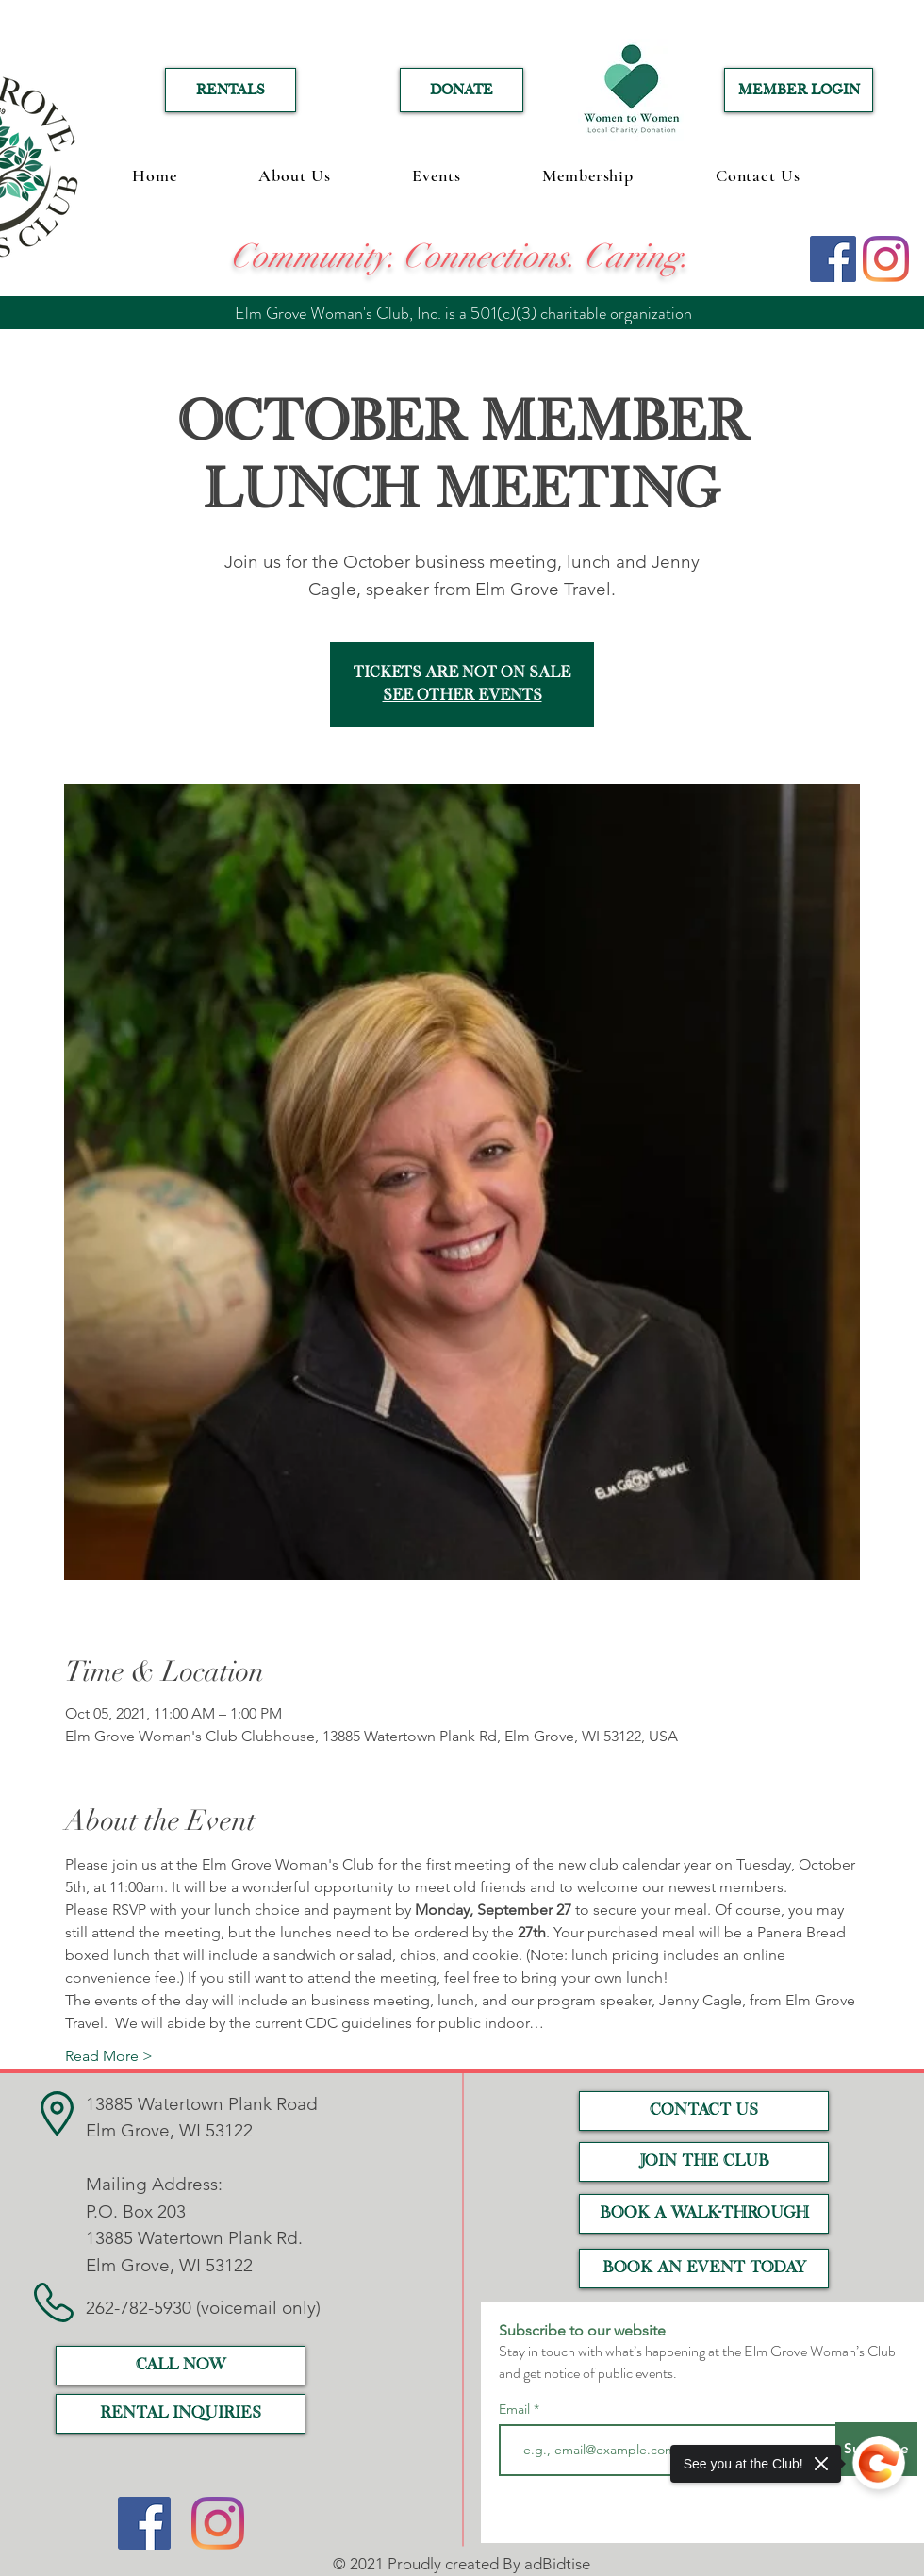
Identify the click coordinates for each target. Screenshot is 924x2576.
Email (516, 2409)
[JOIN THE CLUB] (704, 2162)
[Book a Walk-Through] (704, 2214)
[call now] (180, 2365)
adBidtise (557, 2563)
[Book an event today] (704, 2268)
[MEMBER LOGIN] (798, 90)
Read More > (109, 2056)
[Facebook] (833, 259)
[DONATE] (461, 90)
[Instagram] (886, 259)
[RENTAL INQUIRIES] (180, 2414)
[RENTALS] (230, 90)
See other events (462, 696)
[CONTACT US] (704, 2111)
